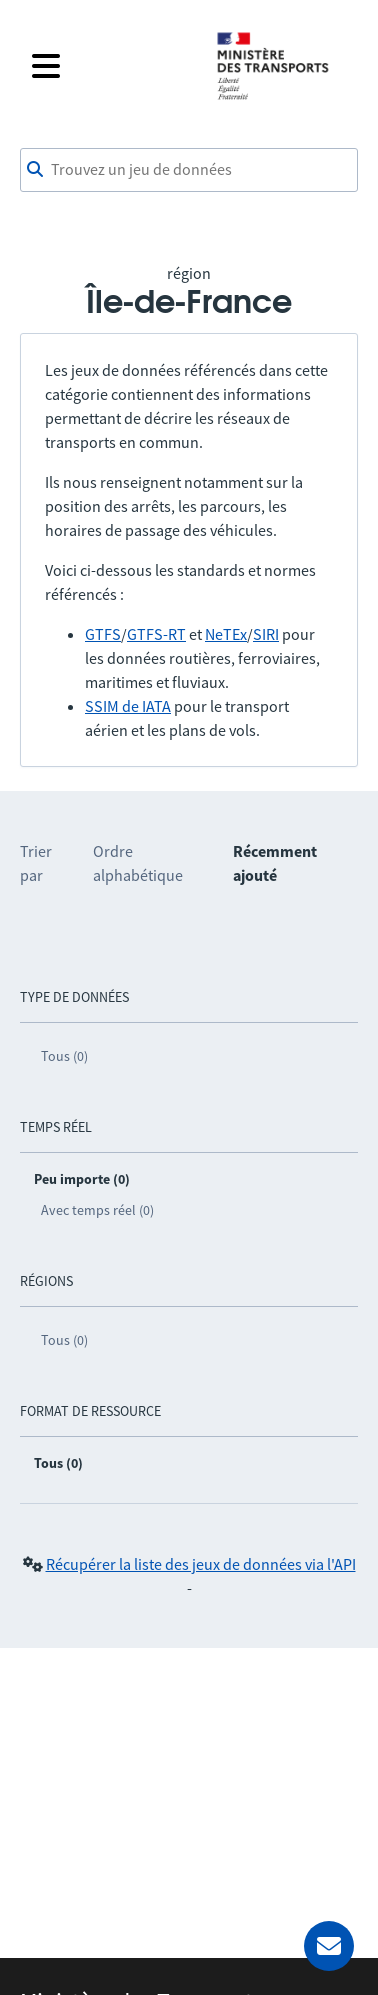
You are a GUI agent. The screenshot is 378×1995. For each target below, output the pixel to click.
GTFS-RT (156, 634)
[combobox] (189, 170)
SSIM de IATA (128, 706)
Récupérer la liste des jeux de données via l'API (201, 1564)
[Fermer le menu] (111, 66)
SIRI (266, 634)
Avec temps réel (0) (97, 1210)
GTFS (103, 634)
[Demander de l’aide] (329, 1946)
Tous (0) (64, 1056)
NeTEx (226, 634)
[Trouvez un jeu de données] (189, 170)
